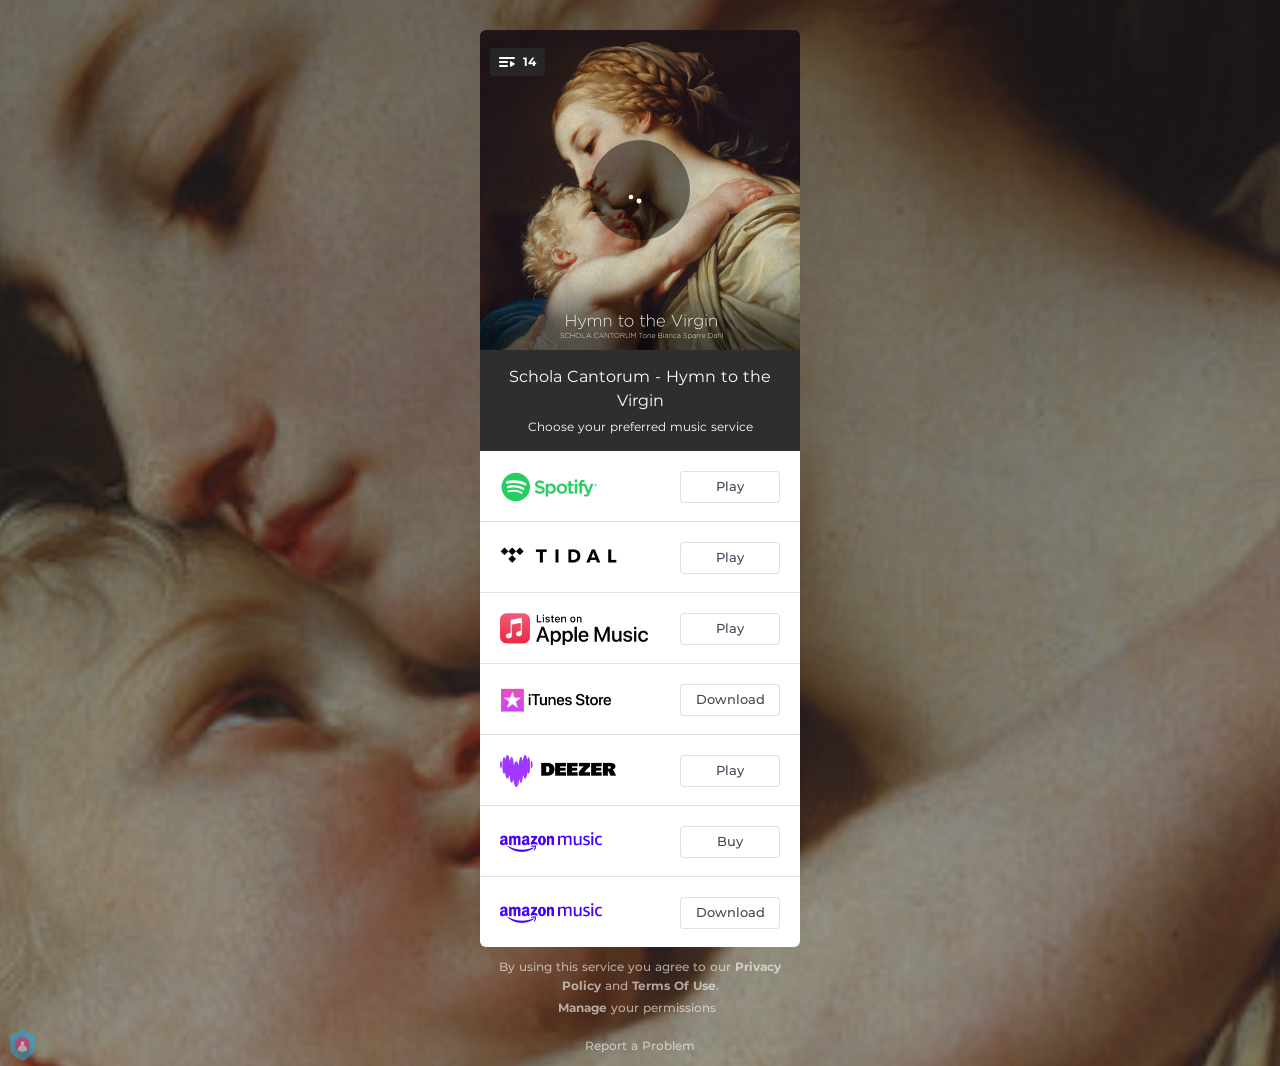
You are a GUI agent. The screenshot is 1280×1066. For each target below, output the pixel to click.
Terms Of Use (674, 985)
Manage (582, 1007)
